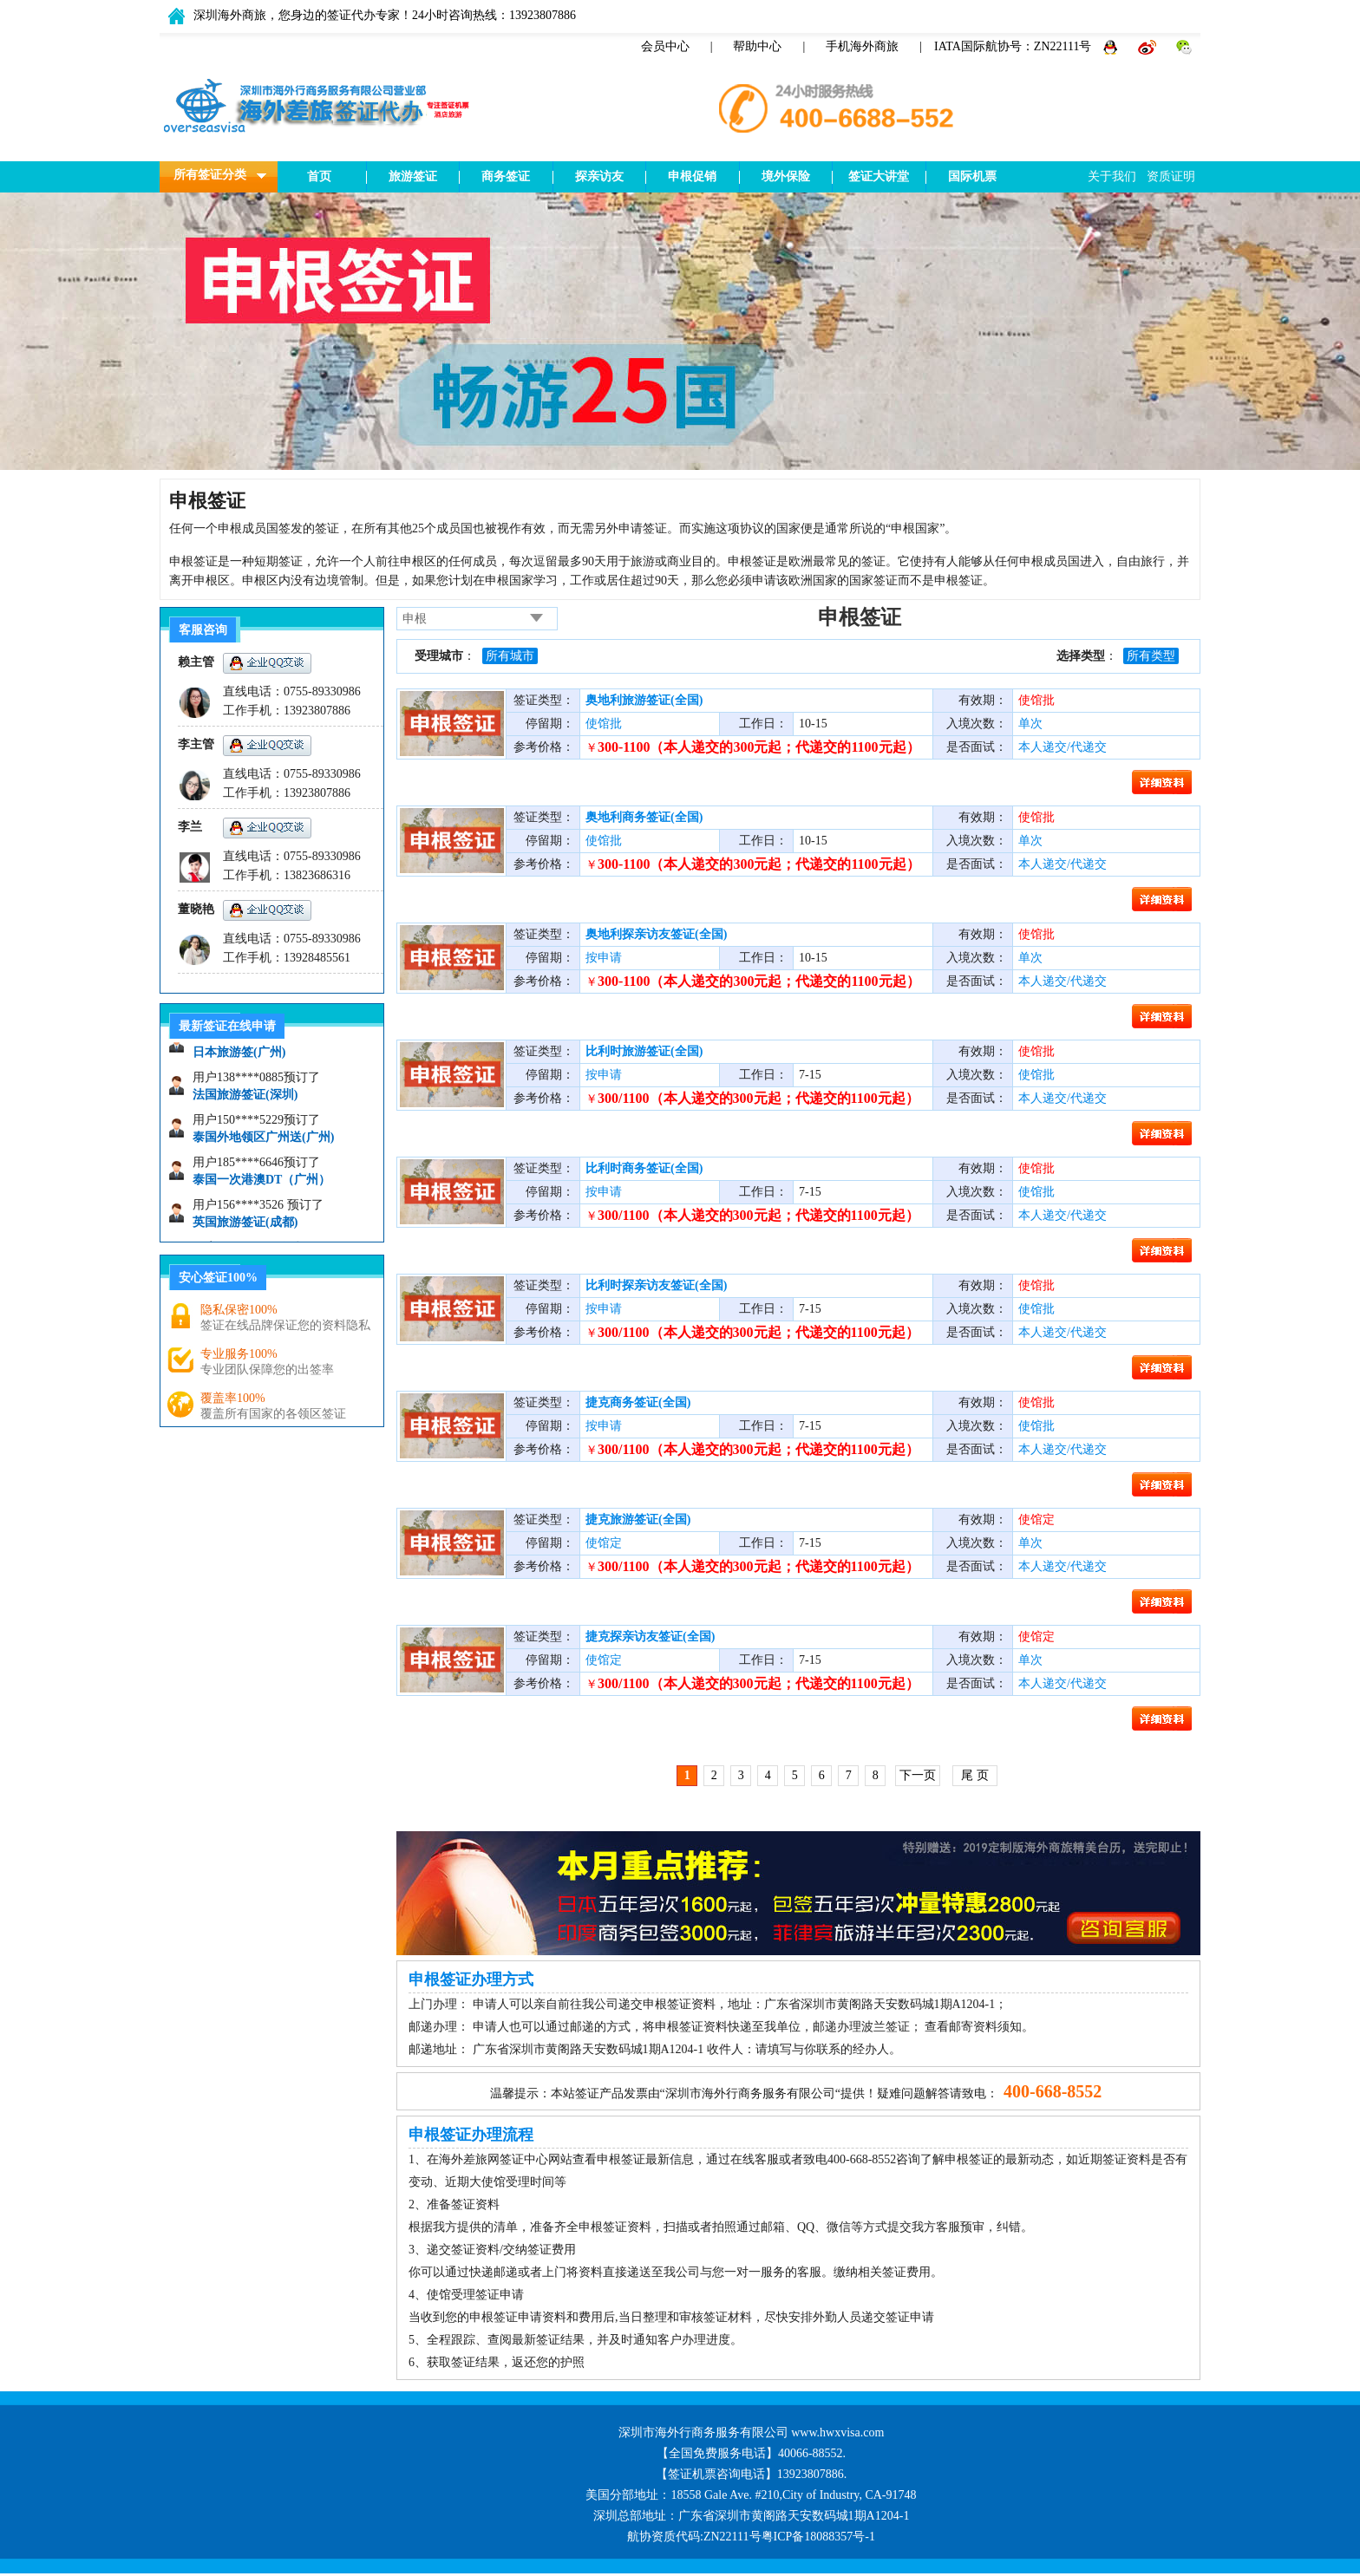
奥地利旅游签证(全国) (644, 700)
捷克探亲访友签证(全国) (650, 1636)
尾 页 (975, 1775)
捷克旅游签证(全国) (637, 1519)
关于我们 (1112, 176)
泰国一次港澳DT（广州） (261, 1184)
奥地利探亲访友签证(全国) (656, 934)
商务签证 (505, 176)
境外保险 (786, 176)
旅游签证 (413, 176)
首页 (319, 176)
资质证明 (1171, 176)
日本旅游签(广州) (239, 1057)
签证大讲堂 (878, 176)
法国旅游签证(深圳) (245, 1099)
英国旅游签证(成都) (245, 1227)
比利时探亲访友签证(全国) (656, 1285)
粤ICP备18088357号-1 (818, 2536)
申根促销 (692, 176)
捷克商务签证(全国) (637, 1402)
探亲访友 (599, 176)
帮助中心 (757, 46)
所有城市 (510, 655)
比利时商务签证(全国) (644, 1168)
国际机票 (972, 176)
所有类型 (1151, 655)
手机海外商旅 (862, 46)
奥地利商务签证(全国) (644, 817)
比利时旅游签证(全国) (644, 1051)
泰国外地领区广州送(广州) (263, 1142)
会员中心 (665, 46)
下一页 (917, 1775)
